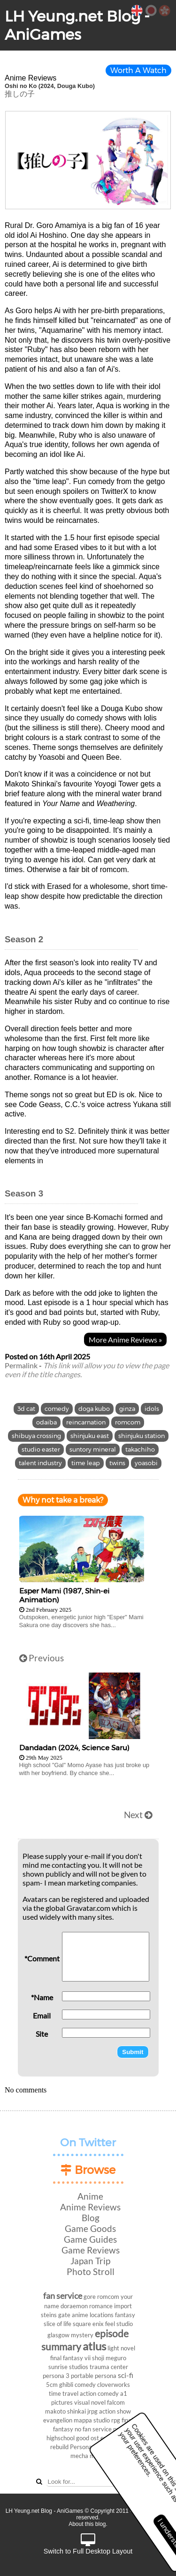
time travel (63, 2393)
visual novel (90, 2402)
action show (115, 2411)
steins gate (55, 2315)
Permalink (21, 1365)
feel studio (119, 2323)
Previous (41, 1657)
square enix (88, 2323)
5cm (52, 2384)
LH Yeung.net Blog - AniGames (77, 25)
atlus (94, 2346)
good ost (87, 2438)
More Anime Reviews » (125, 1339)
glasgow (58, 2335)
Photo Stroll (91, 2271)
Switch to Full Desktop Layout (88, 2544)
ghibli (66, 2384)
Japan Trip (90, 2260)
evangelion (57, 2420)
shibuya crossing (36, 1435)
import (123, 2306)
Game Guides (90, 2239)
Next (138, 1814)
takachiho (140, 1449)
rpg (115, 2420)
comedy (57, 1408)
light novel (121, 2348)
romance (101, 2306)
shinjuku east (89, 1435)
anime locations (93, 2315)
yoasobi (146, 1463)
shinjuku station (141, 1435)
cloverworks (113, 2384)
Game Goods (90, 2228)
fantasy (125, 2315)
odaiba (46, 1422)
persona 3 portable (68, 2375)
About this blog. (88, 2524)
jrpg (92, 2411)
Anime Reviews (90, 2207)
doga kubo (94, 1408)
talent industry (40, 1463)
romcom (127, 1422)
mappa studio (92, 2420)
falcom (116, 2402)
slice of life (57, 2323)
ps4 (118, 2429)
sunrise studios (68, 2367)
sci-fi (125, 2375)
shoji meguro (109, 2358)
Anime (90, 2196)
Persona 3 (83, 2447)
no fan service (93, 2429)
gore (90, 2296)
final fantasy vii (70, 2358)
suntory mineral (92, 1449)
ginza (127, 1408)
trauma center (109, 2367)
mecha (79, 2455)
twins (117, 1463)
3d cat (26, 1408)
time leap (85, 1463)
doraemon (74, 2306)
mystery (82, 2335)
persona (105, 2375)
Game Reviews (90, 2250)
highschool (60, 2438)
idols (152, 1408)
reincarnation (86, 1422)
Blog (90, 2217)
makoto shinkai (65, 2411)
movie (98, 2455)
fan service (62, 2296)
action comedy (99, 2393)
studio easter (41, 1449)
